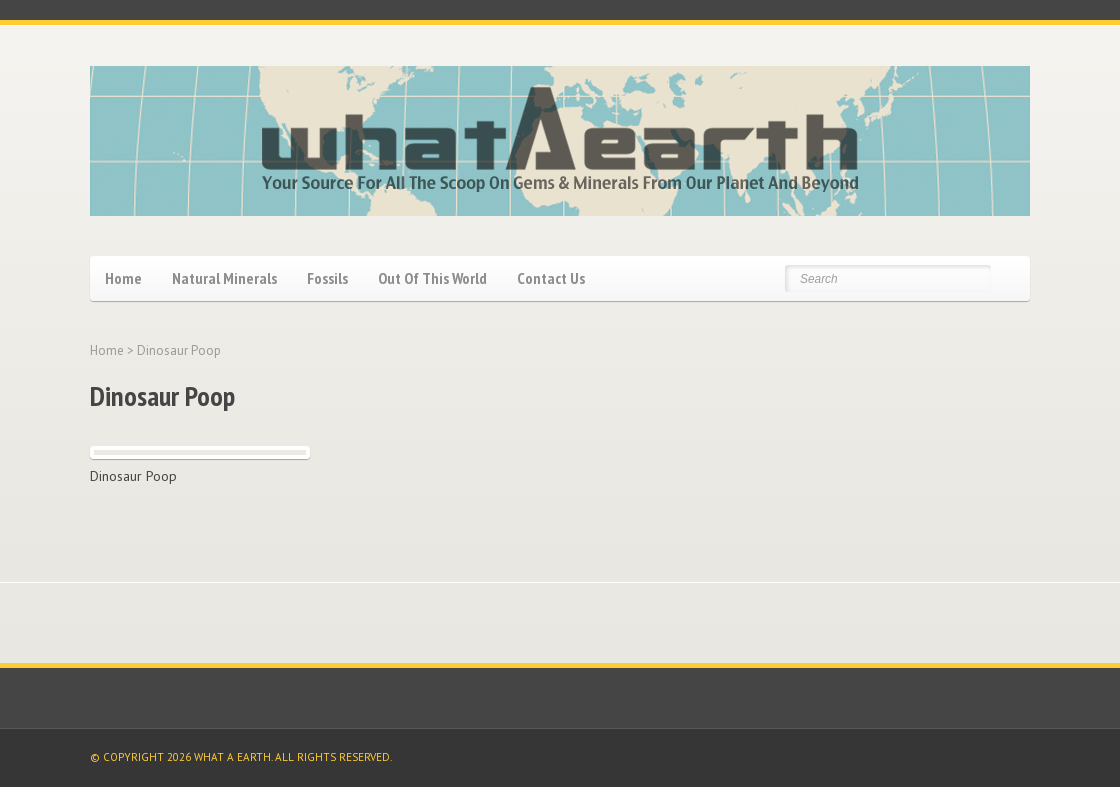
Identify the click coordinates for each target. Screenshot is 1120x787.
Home (123, 278)
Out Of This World (432, 278)
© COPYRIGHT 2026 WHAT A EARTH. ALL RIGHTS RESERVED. (241, 757)
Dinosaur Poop (133, 476)
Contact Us (551, 278)
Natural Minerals (224, 278)
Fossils (327, 278)
